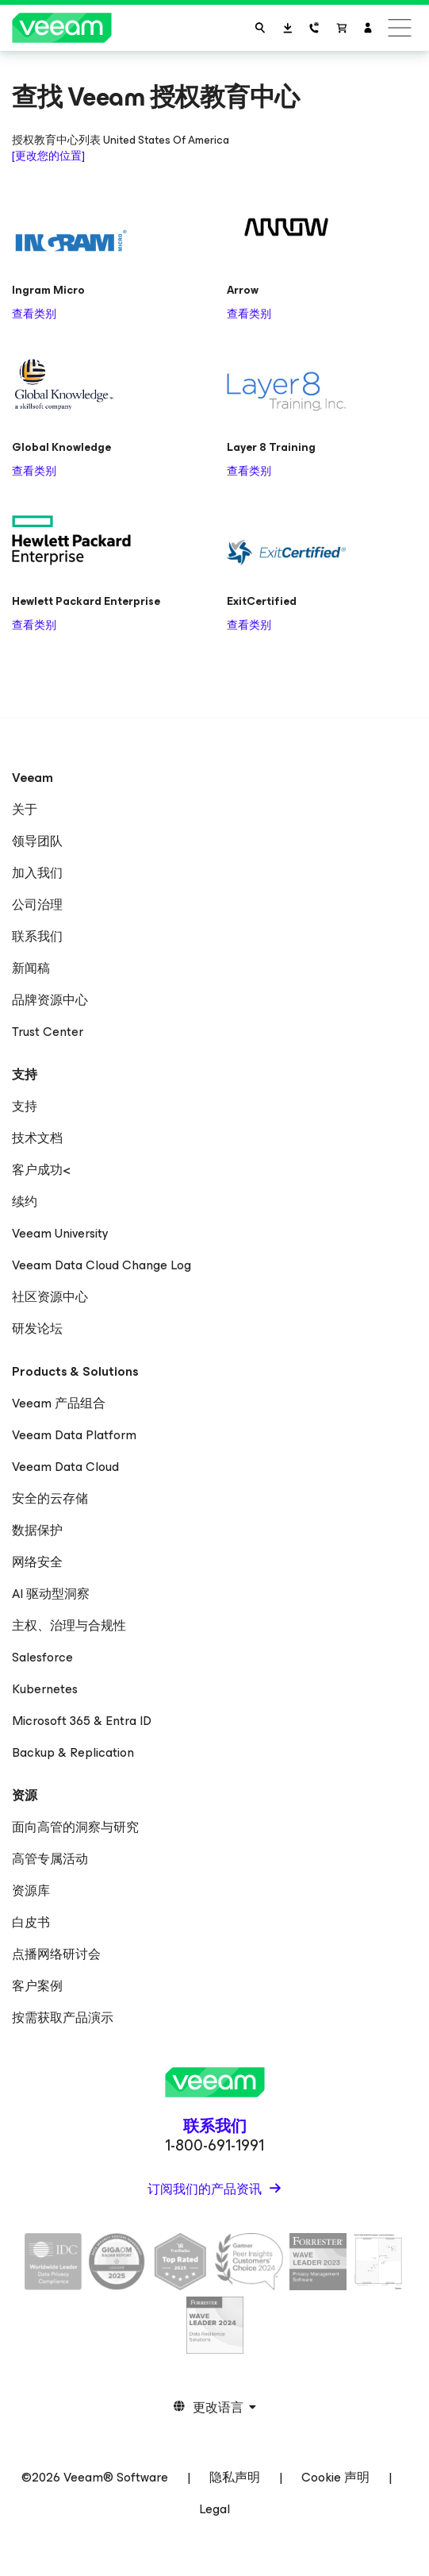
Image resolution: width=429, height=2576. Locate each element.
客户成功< (41, 1169)
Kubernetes (45, 1689)
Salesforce (42, 1657)
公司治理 (37, 904)
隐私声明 (234, 2477)
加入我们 (37, 873)
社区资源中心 (50, 1296)
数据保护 (37, 1530)
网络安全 (37, 1562)
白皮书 (31, 1922)
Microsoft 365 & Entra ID (81, 1720)
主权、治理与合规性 (69, 1625)
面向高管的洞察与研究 (75, 1827)
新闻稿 (31, 968)
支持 (24, 1106)
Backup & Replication (73, 1752)
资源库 (31, 1890)
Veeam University (60, 1233)
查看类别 (34, 314)
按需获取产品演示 (62, 2017)
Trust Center (47, 1031)
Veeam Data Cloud (65, 1466)
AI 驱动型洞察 (51, 1593)
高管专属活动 (50, 1858)
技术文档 (37, 1138)
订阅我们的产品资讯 (206, 2189)
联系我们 (37, 936)
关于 (24, 809)
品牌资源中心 (50, 1000)
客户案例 (37, 1985)
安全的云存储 (50, 1498)
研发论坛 (37, 1328)
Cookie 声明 (335, 2477)
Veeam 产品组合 (58, 1403)
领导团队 (37, 841)
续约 (24, 1201)
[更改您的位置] (48, 156)
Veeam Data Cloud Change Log (101, 1265)
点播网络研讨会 (56, 1954)
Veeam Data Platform (74, 1435)
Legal (214, 2509)
